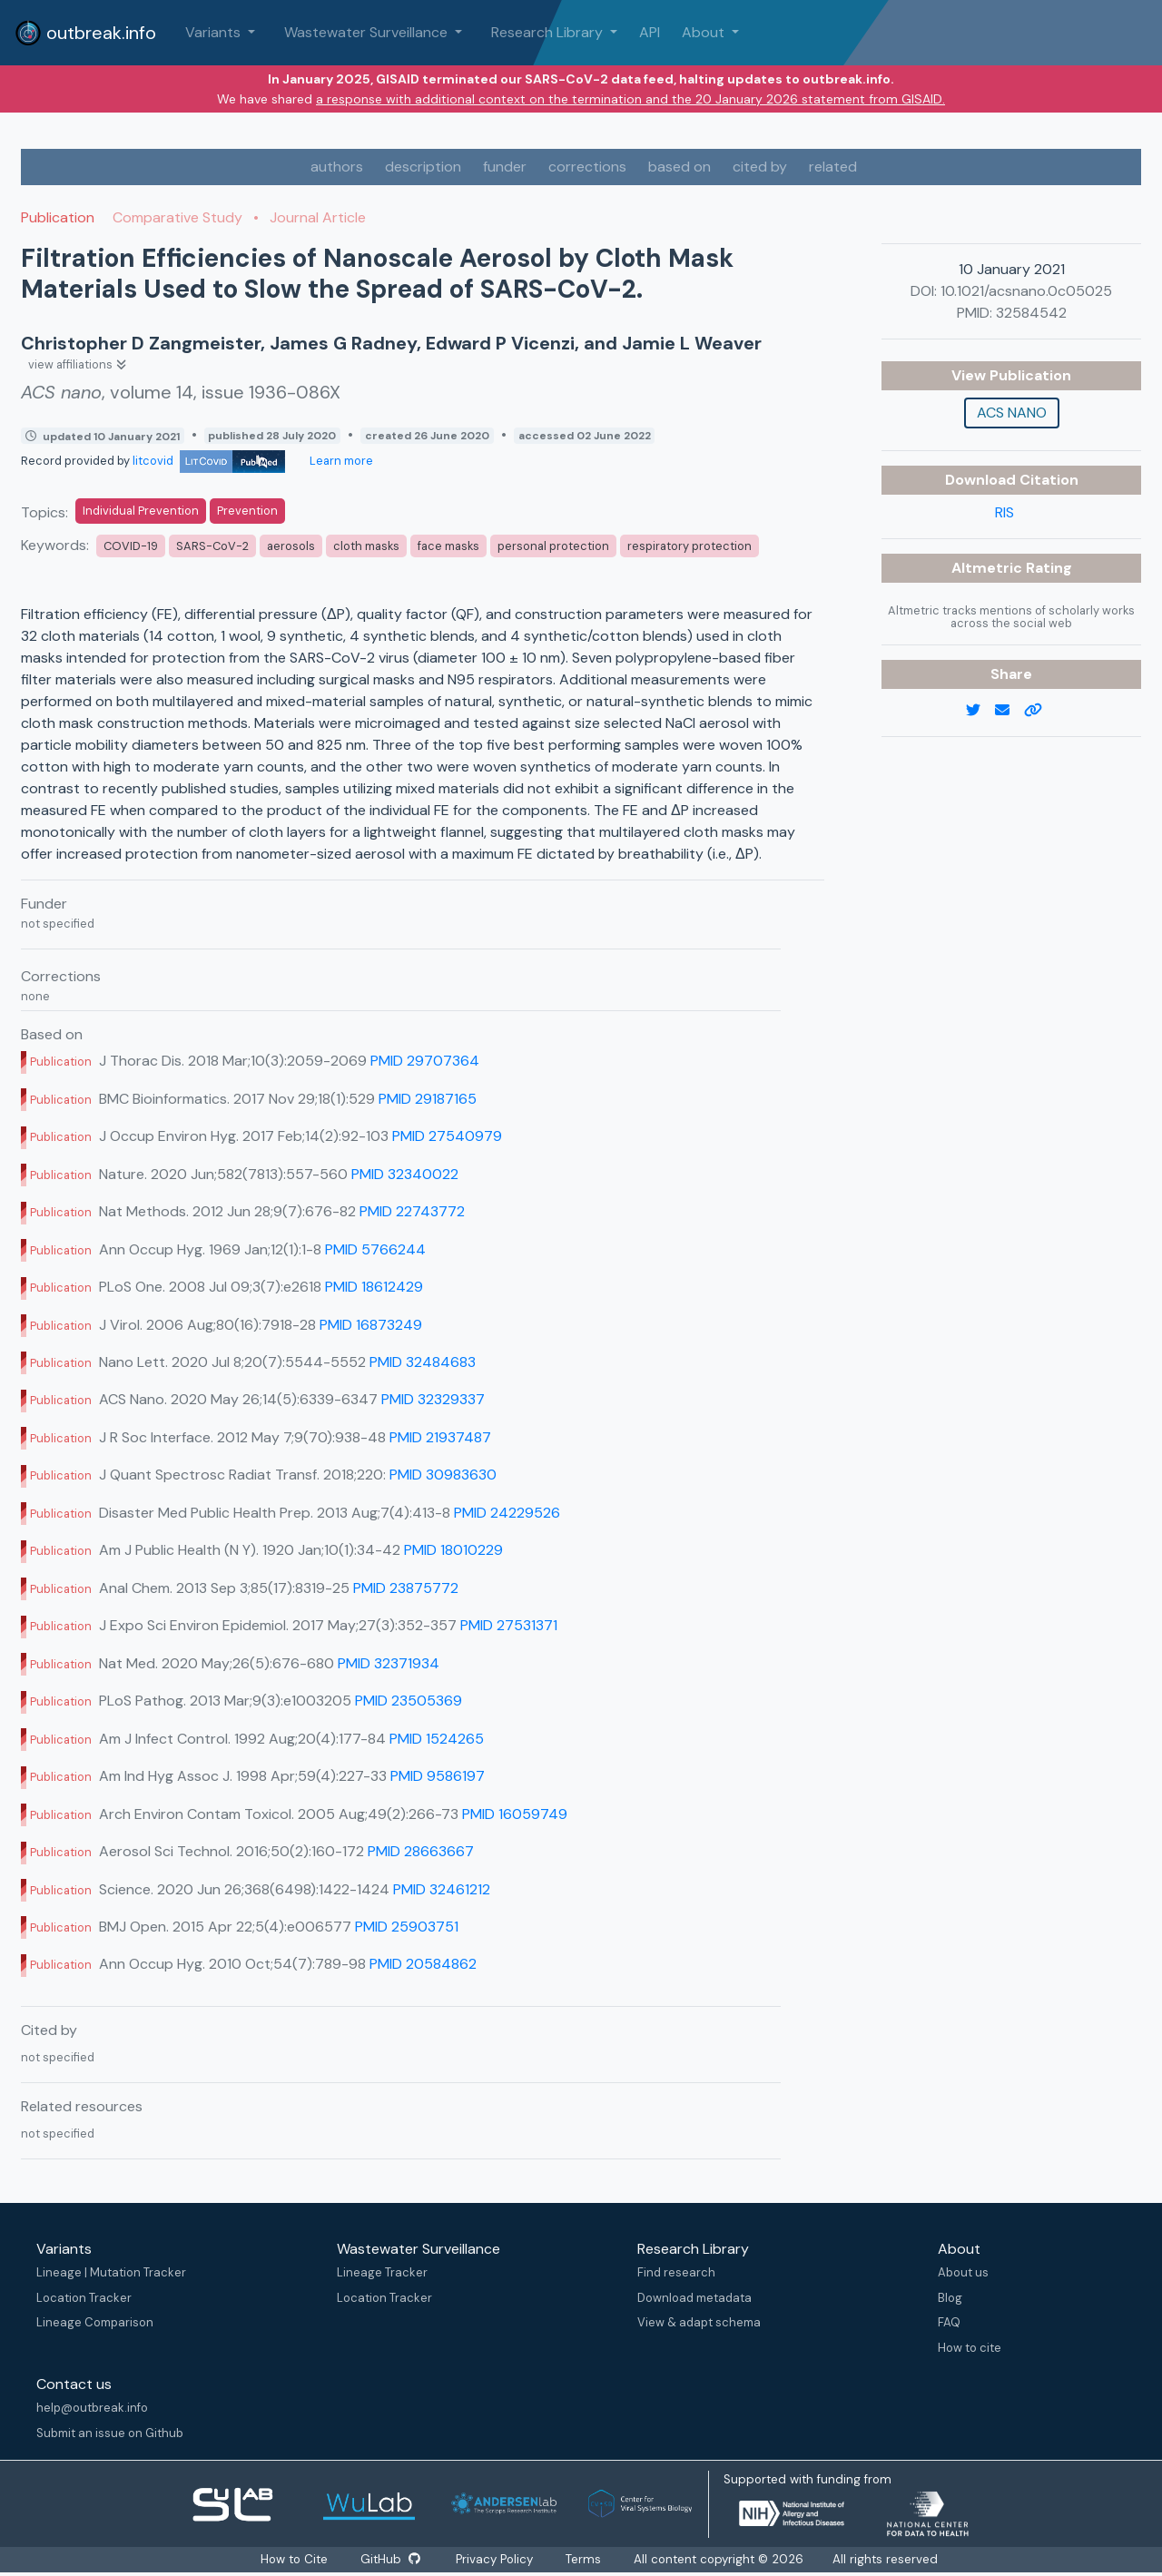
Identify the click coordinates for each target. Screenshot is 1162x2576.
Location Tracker (84, 2298)
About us (963, 2272)
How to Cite (294, 2559)
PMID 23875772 (405, 1588)
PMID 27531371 (508, 1625)
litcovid (209, 460)
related (833, 166)
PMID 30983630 (443, 1474)
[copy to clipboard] (1040, 711)
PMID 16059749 (514, 1814)
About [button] (705, 32)
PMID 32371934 (388, 1663)
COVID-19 (130, 546)
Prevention (247, 510)
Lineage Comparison (94, 2322)
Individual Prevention (141, 510)
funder (505, 166)
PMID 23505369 (408, 1700)
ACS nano (1012, 412)
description (423, 166)
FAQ (949, 2322)
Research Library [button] (548, 32)
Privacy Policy (496, 2559)
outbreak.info (85, 32)
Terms (585, 2559)
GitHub (389, 2559)
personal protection (553, 546)
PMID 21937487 (440, 1437)
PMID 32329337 (433, 1399)
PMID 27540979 (447, 1135)
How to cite (969, 2347)
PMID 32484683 (422, 1362)
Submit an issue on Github (109, 2433)
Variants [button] (214, 32)
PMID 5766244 (375, 1249)
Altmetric (988, 567)
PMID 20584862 (423, 1963)
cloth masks (366, 546)
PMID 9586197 (437, 1775)
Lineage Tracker (382, 2272)
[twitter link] (980, 711)
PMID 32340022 (404, 1174)
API (649, 32)
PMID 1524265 (436, 1738)
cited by (760, 166)
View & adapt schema (699, 2322)
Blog (950, 2298)
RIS (1004, 512)
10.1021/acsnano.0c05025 (1026, 290)
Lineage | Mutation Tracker (111, 2272)
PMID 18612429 (374, 1286)
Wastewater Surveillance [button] (367, 32)
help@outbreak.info (92, 2407)
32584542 (1031, 312)
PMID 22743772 (412, 1211)
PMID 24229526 (507, 1512)
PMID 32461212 (441, 1889)
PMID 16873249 (371, 1324)
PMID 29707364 (424, 1060)
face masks (448, 546)
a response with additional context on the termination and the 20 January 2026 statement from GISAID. (630, 99)
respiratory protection (689, 546)
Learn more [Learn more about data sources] (340, 460)
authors (336, 166)
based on (679, 166)
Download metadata (694, 2298)
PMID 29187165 (428, 1098)
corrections (587, 166)
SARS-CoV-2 (212, 546)
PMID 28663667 (421, 1851)
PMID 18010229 (453, 1549)
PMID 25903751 (406, 1926)
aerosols (291, 546)
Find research (676, 2272)
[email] (1009, 711)
